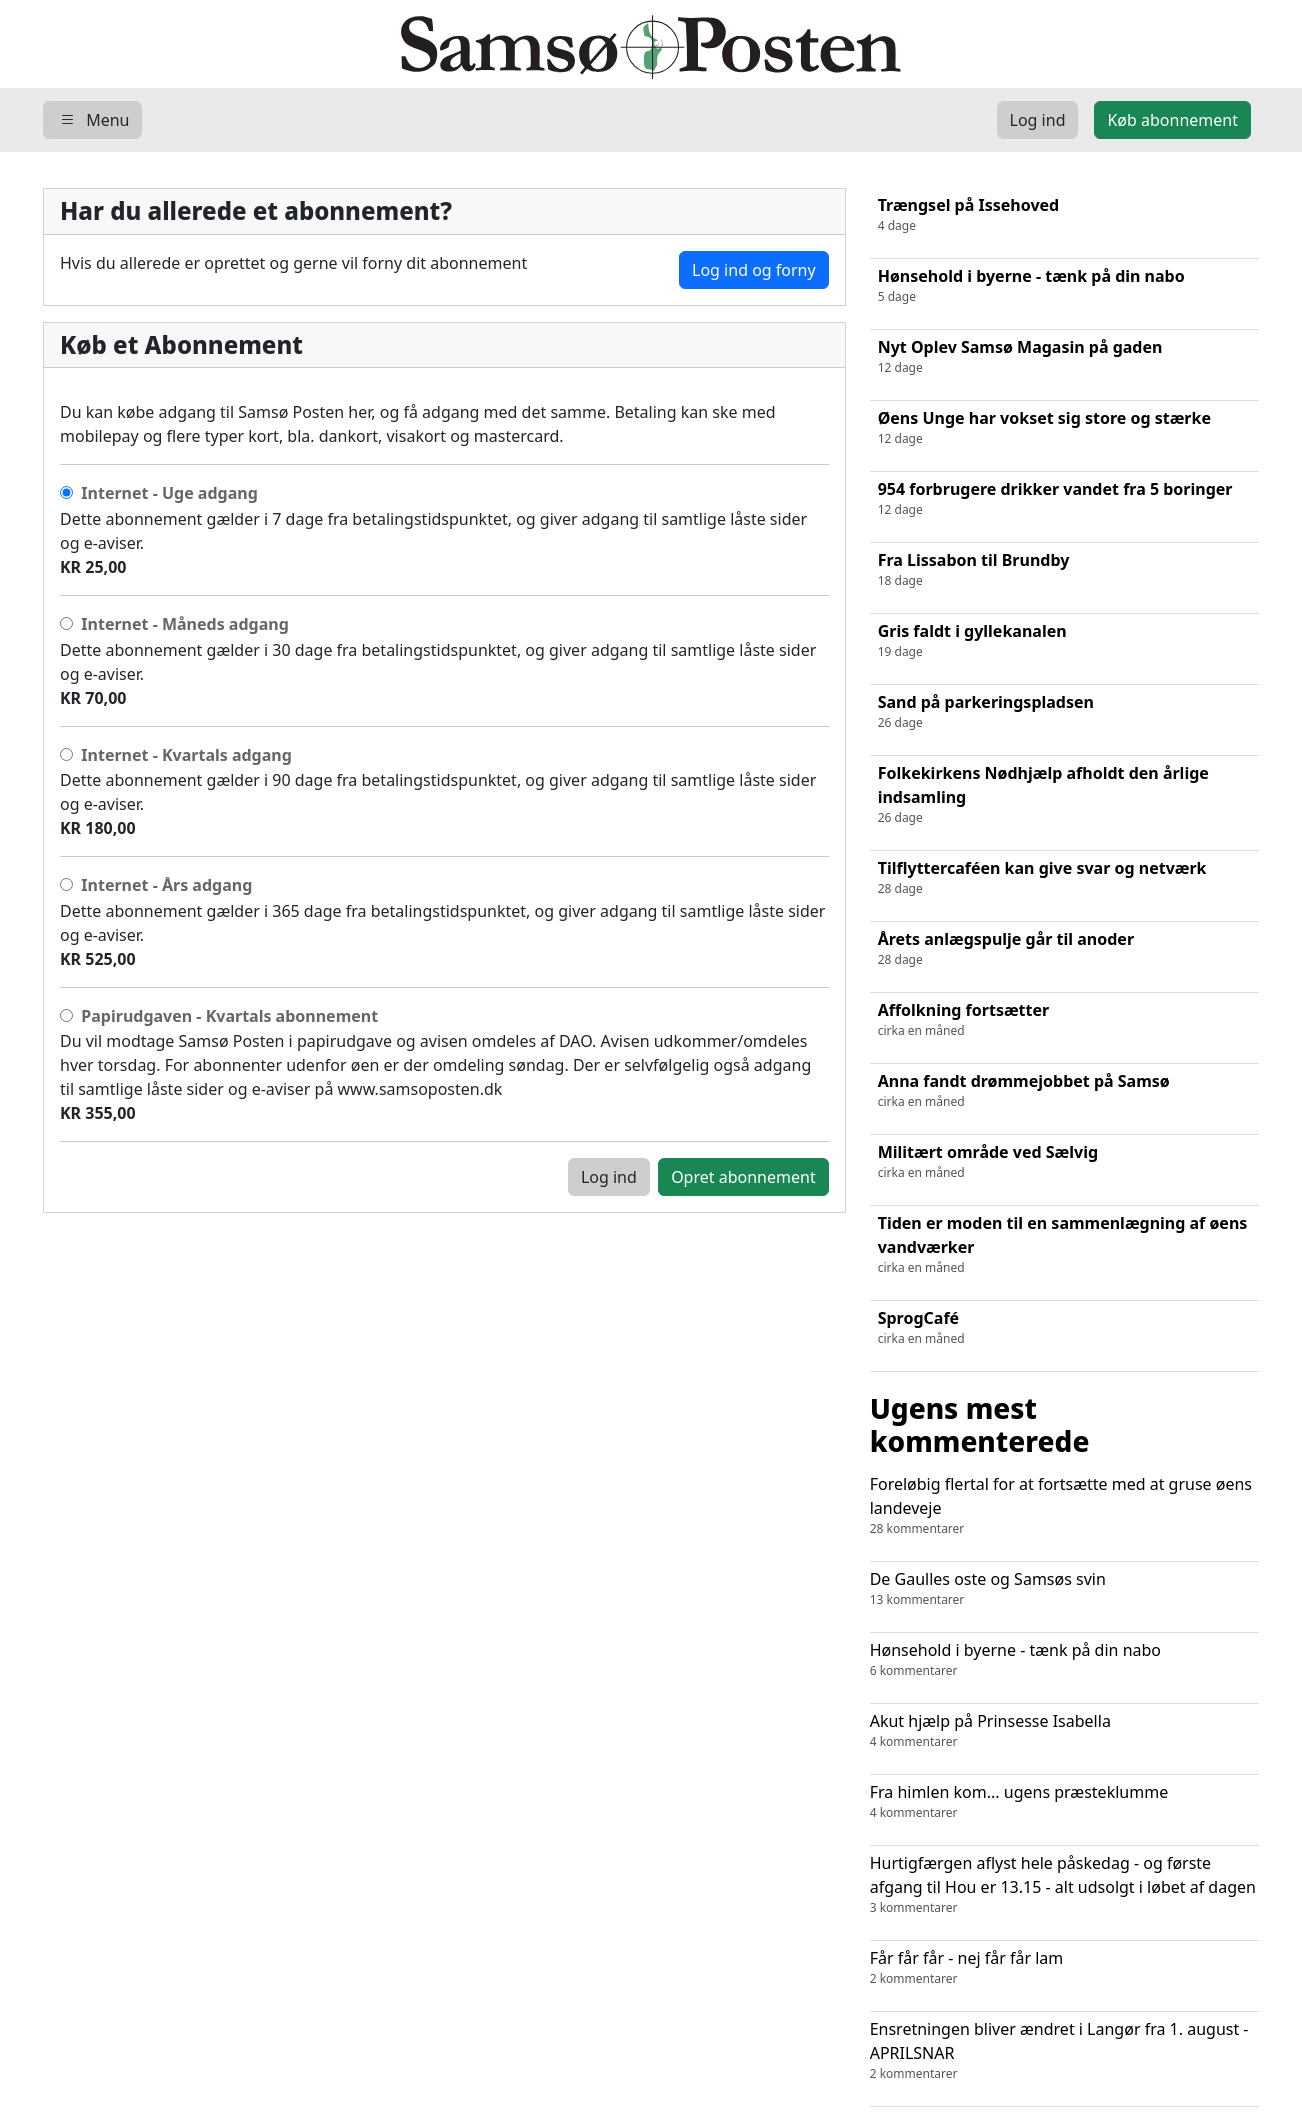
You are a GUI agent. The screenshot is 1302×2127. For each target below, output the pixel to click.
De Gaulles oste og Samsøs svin (1064, 1588)
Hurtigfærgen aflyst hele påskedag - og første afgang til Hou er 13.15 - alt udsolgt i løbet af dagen (1064, 1884)
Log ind (609, 1177)
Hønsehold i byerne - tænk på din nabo (1064, 1659)
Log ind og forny (754, 270)
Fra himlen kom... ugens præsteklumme (1064, 1801)
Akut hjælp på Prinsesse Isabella (1064, 1730)
